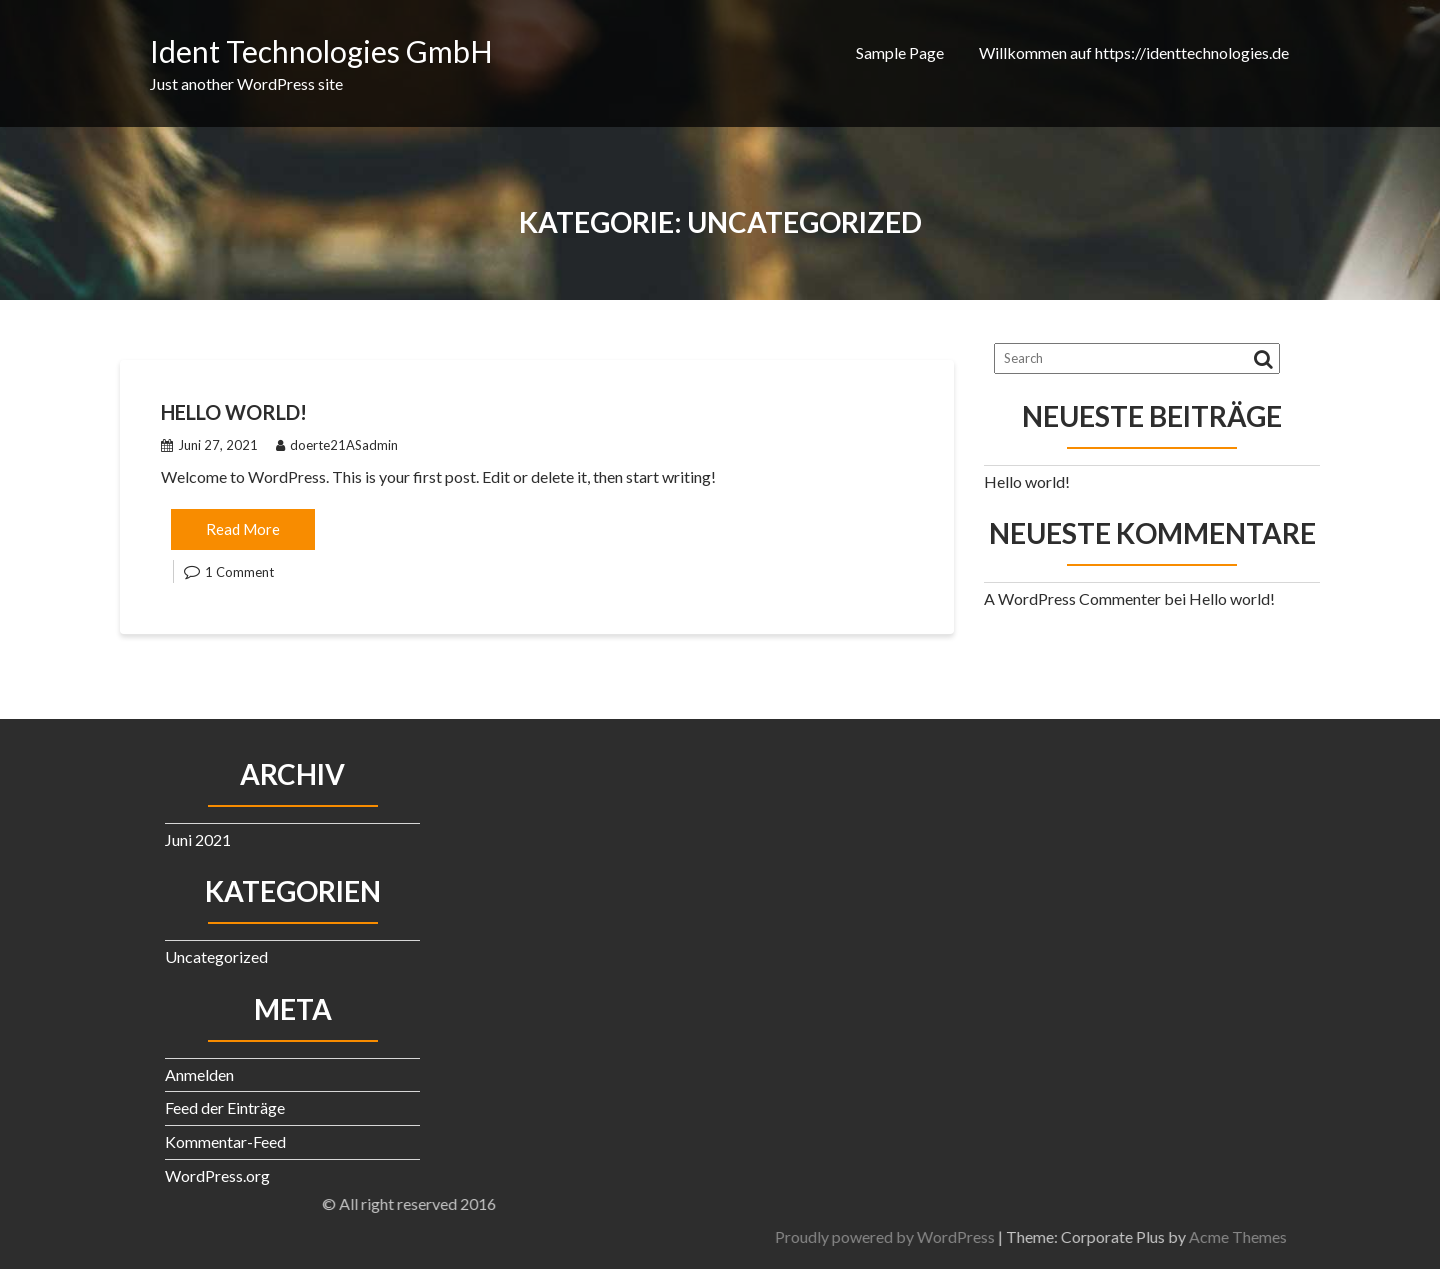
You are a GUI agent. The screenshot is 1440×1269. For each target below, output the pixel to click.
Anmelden (199, 1074)
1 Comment (239, 572)
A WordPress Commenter (1072, 598)
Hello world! (234, 412)
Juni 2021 (198, 839)
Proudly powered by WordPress (1092, 1236)
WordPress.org (217, 1175)
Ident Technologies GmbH (321, 51)
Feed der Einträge (225, 1107)
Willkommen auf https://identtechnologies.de (1134, 52)
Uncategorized (216, 956)
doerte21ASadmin (337, 445)
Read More (243, 529)
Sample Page (900, 52)
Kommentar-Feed (225, 1141)
